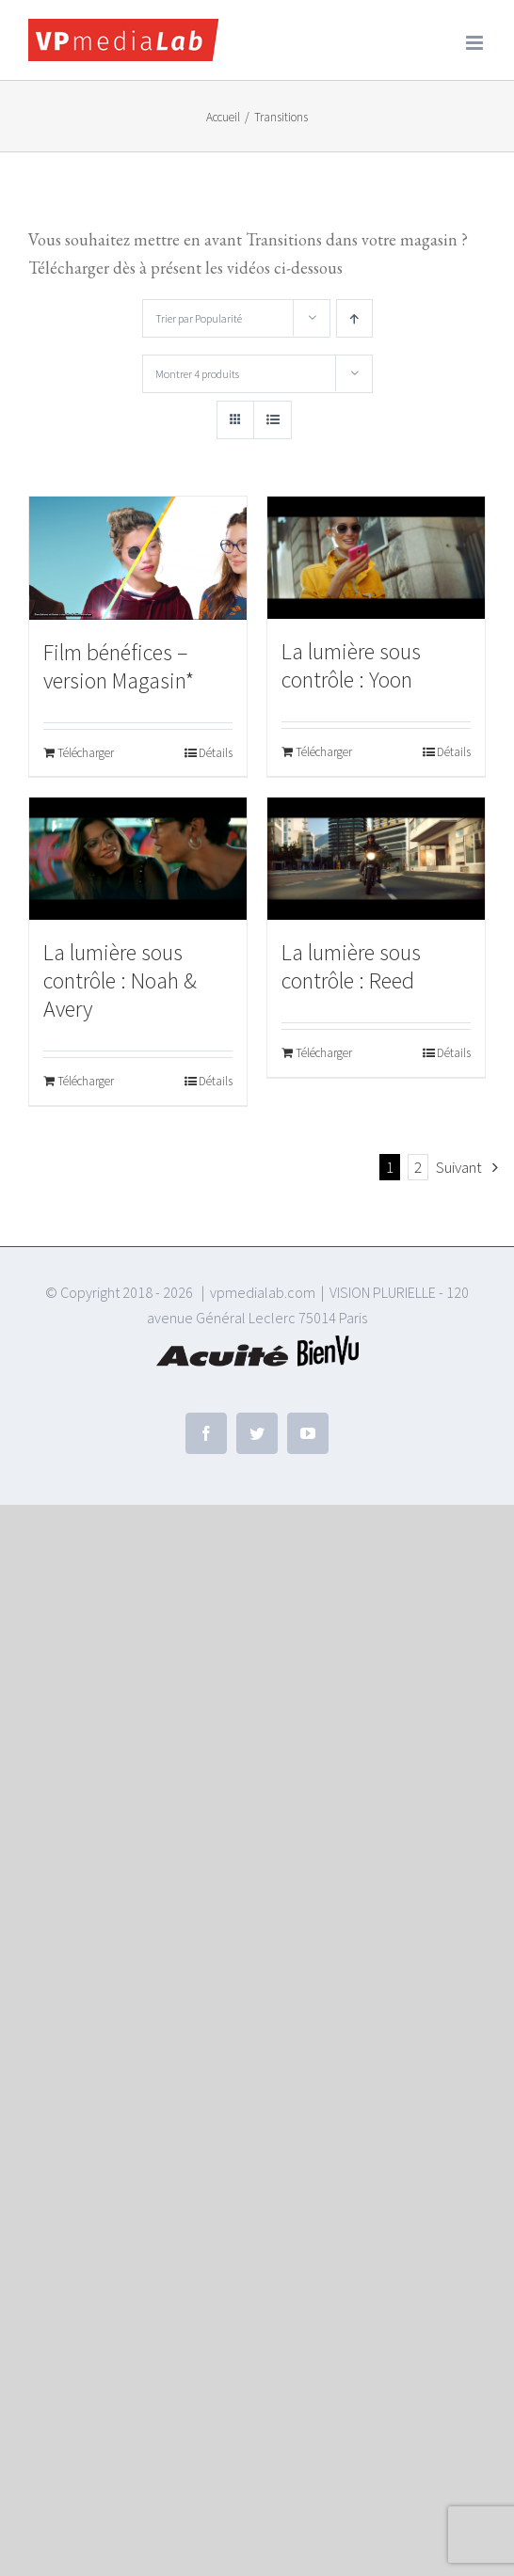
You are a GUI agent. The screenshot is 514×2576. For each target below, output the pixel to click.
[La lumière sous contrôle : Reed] (376, 859)
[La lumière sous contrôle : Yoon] (376, 558)
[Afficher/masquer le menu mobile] (476, 43)
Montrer (197, 374)
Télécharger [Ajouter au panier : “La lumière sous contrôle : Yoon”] (324, 752)
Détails (216, 753)
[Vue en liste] (272, 420)
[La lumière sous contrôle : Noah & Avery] (138, 859)
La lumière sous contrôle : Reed (351, 966)
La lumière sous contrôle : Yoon (351, 665)
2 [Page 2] (418, 1167)
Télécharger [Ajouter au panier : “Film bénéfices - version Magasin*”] (85, 753)
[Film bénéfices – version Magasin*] (138, 558)
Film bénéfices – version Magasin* (118, 666)
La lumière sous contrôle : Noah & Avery (120, 980)
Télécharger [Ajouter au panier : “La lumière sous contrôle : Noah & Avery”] (85, 1081)
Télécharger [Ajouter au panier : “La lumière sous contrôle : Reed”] (324, 1053)
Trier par (198, 318)
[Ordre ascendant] (354, 318)
